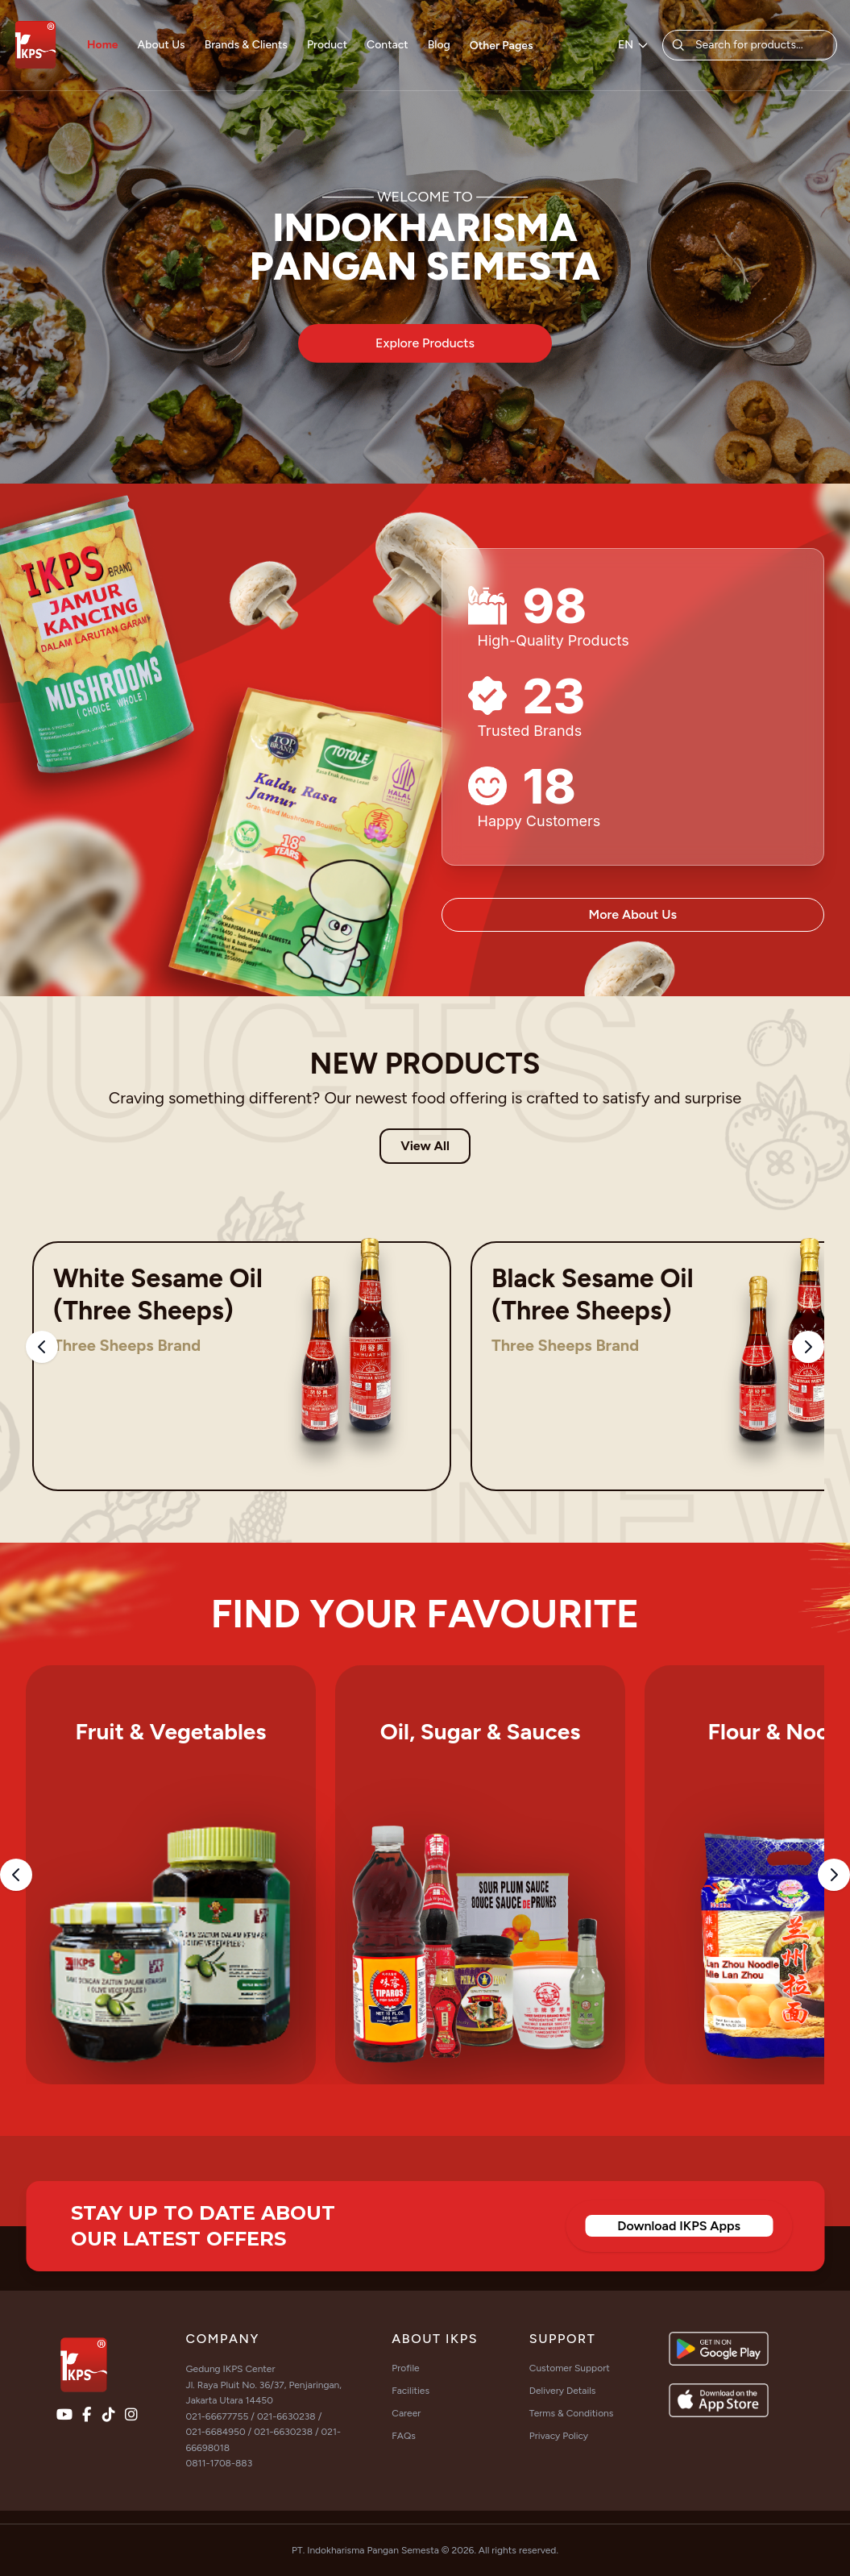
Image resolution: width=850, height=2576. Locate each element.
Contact (387, 45)
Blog (439, 45)
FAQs (404, 2435)
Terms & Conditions (571, 2413)
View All (425, 1145)
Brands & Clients (246, 45)
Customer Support (569, 2368)
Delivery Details (562, 2390)
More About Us (633, 914)
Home (102, 45)
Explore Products (425, 343)
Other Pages (501, 45)
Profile (405, 2368)
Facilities (410, 2390)
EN (633, 45)
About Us (161, 45)
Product (327, 45)
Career (406, 2413)
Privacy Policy (558, 2435)
